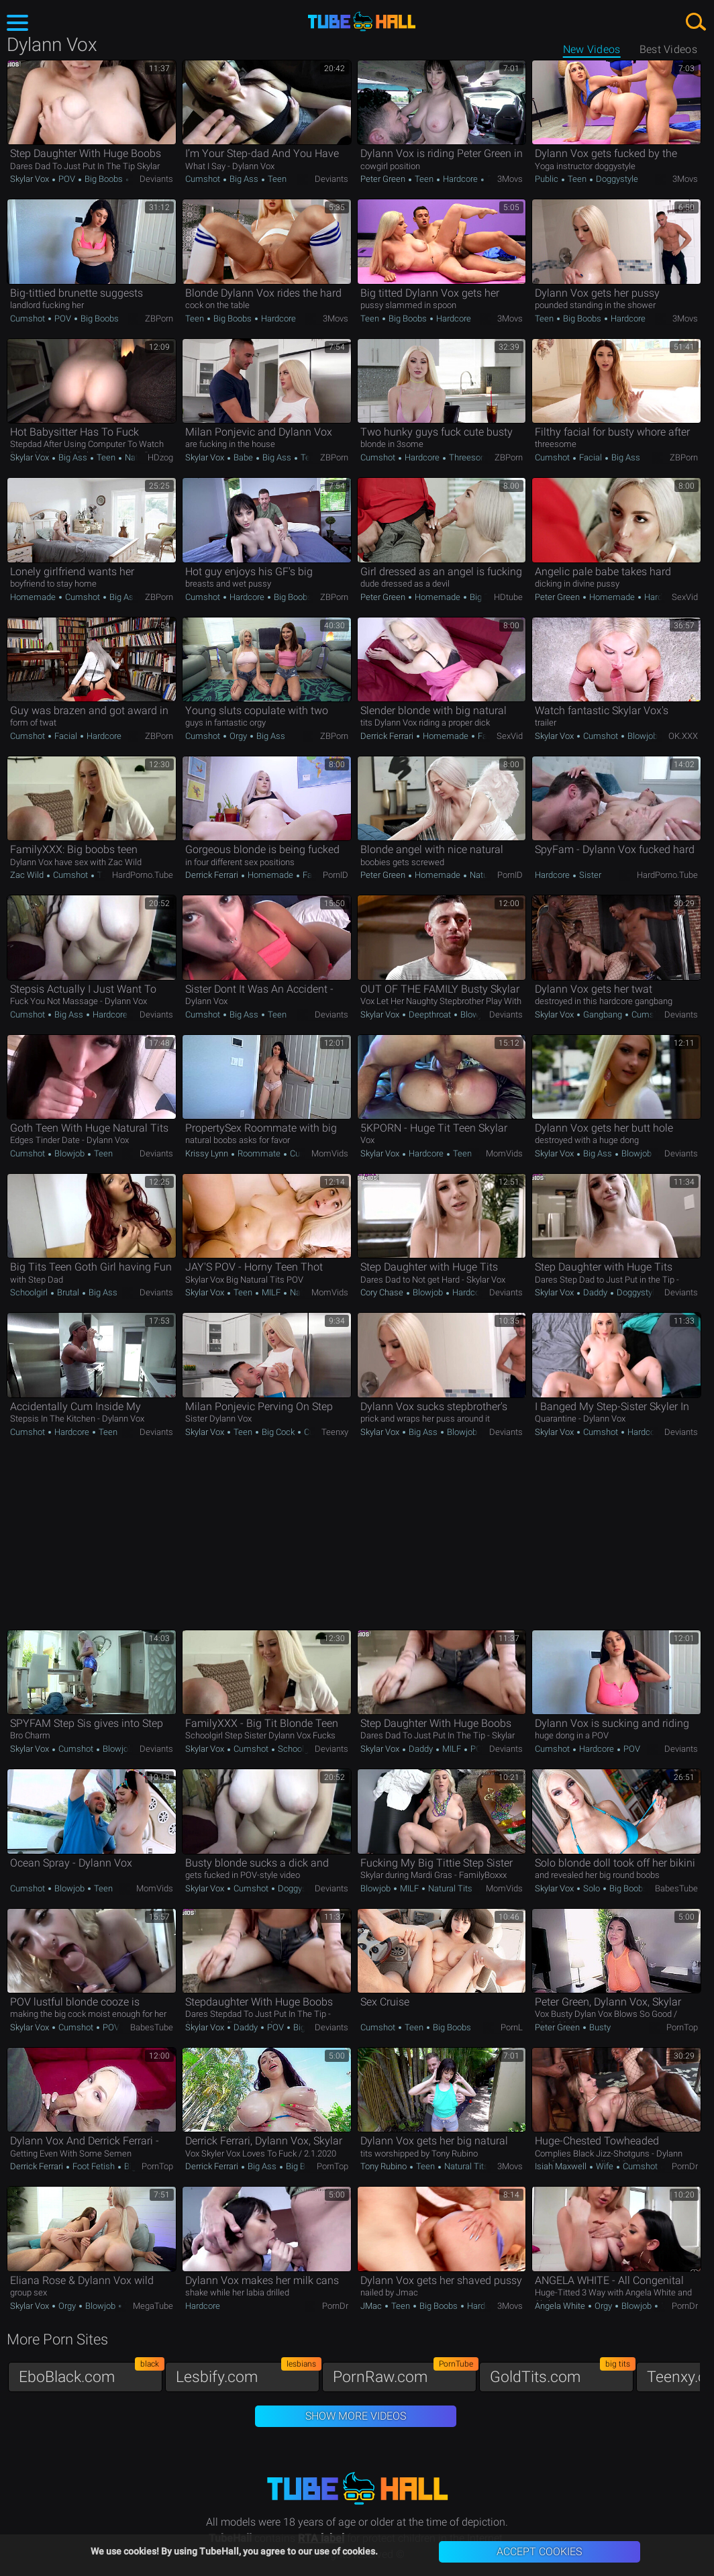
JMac (372, 2306)
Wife (604, 2166)
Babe (243, 457)
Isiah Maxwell (562, 2166)
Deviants (156, 179)
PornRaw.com (404, 2373)
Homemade (34, 597)
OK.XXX (683, 736)
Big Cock (278, 1432)
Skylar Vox (30, 179)
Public (547, 179)
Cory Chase (382, 1292)
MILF (271, 1292)
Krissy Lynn (207, 1153)
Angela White (561, 2306)
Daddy (595, 1292)
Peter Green (383, 179)
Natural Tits (491, 875)
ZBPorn (159, 318)
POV (66, 179)
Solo (591, 1888)
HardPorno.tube (142, 875)
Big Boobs (104, 179)
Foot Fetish (93, 2166)
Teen (276, 179)
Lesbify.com (247, 2373)
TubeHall (361, 21)
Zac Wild (28, 875)
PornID (335, 875)
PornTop (682, 2027)
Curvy (313, 1432)
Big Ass (243, 179)
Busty (599, 2027)
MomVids (329, 1153)
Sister (589, 875)
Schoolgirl (30, 1292)
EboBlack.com (90, 2373)
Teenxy (334, 1432)
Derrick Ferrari (387, 736)
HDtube (508, 597)
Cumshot (203, 179)
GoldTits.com (561, 2373)
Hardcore (460, 179)
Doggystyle (616, 179)
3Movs (510, 179)
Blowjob (641, 736)
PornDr (685, 2166)
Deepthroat (430, 1014)
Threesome (470, 457)
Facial (590, 457)
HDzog (160, 457)
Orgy (238, 736)
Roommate (259, 1153)
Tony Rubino (384, 2166)
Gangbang (602, 1014)
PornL (512, 2027)
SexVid (685, 597)
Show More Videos (355, 2416)
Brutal (68, 1292)
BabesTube (676, 1888)
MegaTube (153, 2306)
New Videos (592, 49)
